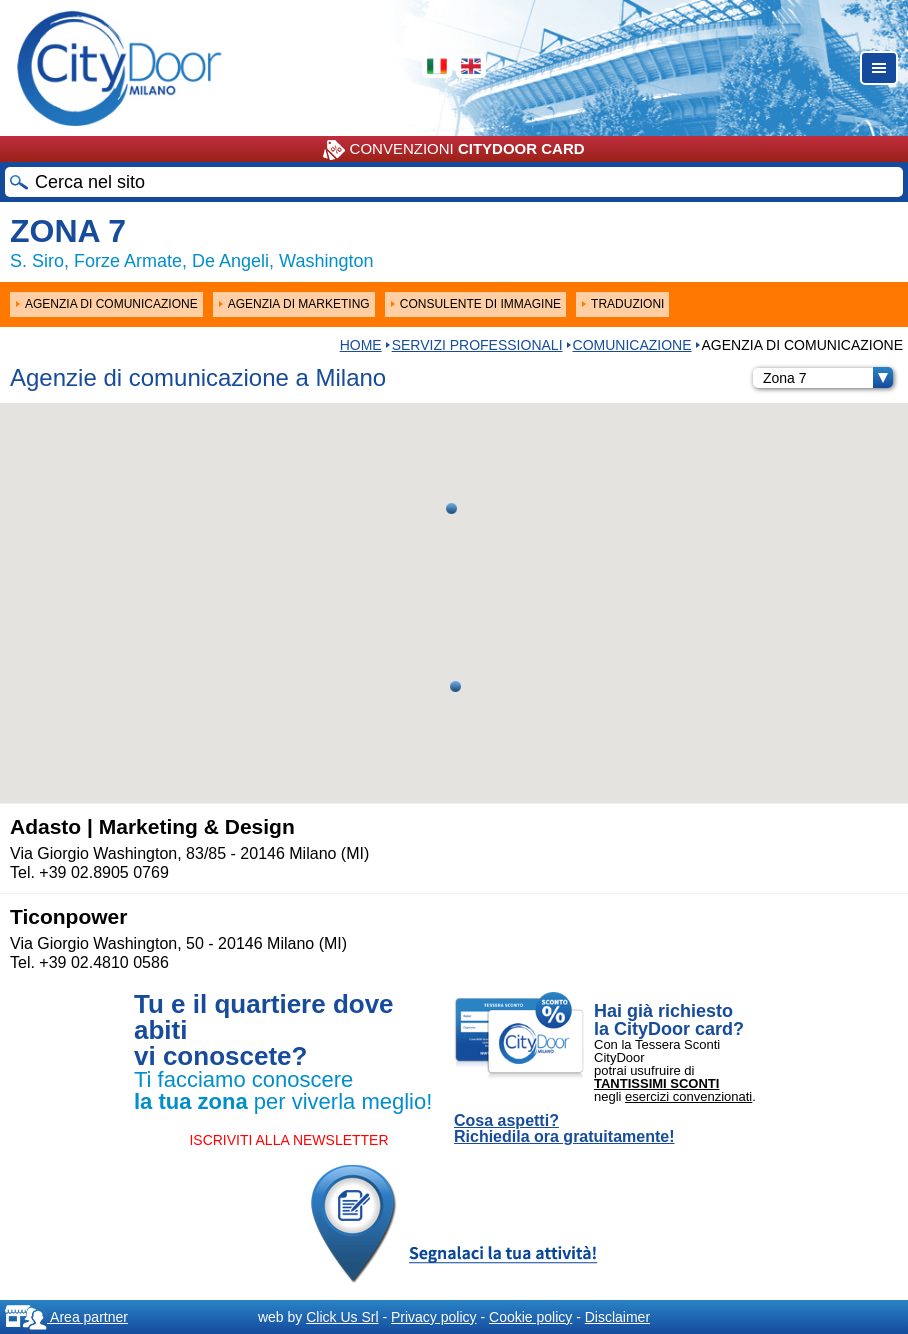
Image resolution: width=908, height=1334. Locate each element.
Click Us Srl (342, 1317)
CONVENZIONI (453, 150)
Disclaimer (617, 1317)
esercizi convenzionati (688, 1096)
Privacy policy (434, 1317)
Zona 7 (828, 378)
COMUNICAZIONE (632, 345)
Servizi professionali (477, 345)
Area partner (66, 1317)
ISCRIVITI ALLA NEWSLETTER (288, 1140)
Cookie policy (530, 1317)
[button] (455, 686)
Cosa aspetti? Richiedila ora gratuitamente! (564, 1129)
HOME (361, 345)
